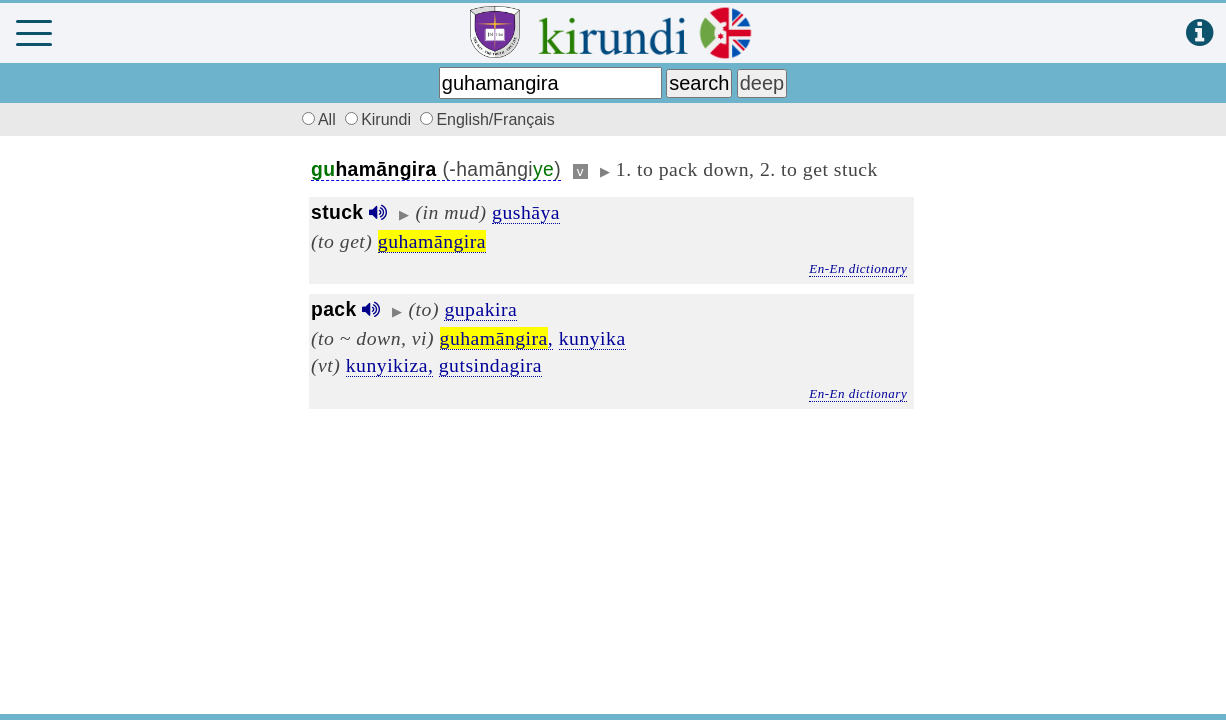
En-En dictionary (858, 268)
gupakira (480, 309)
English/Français (487, 119)
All (316, 119)
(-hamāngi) (436, 169)
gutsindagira (490, 365)
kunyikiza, (390, 365)
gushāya (526, 212)
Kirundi (380, 119)
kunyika (592, 338)
